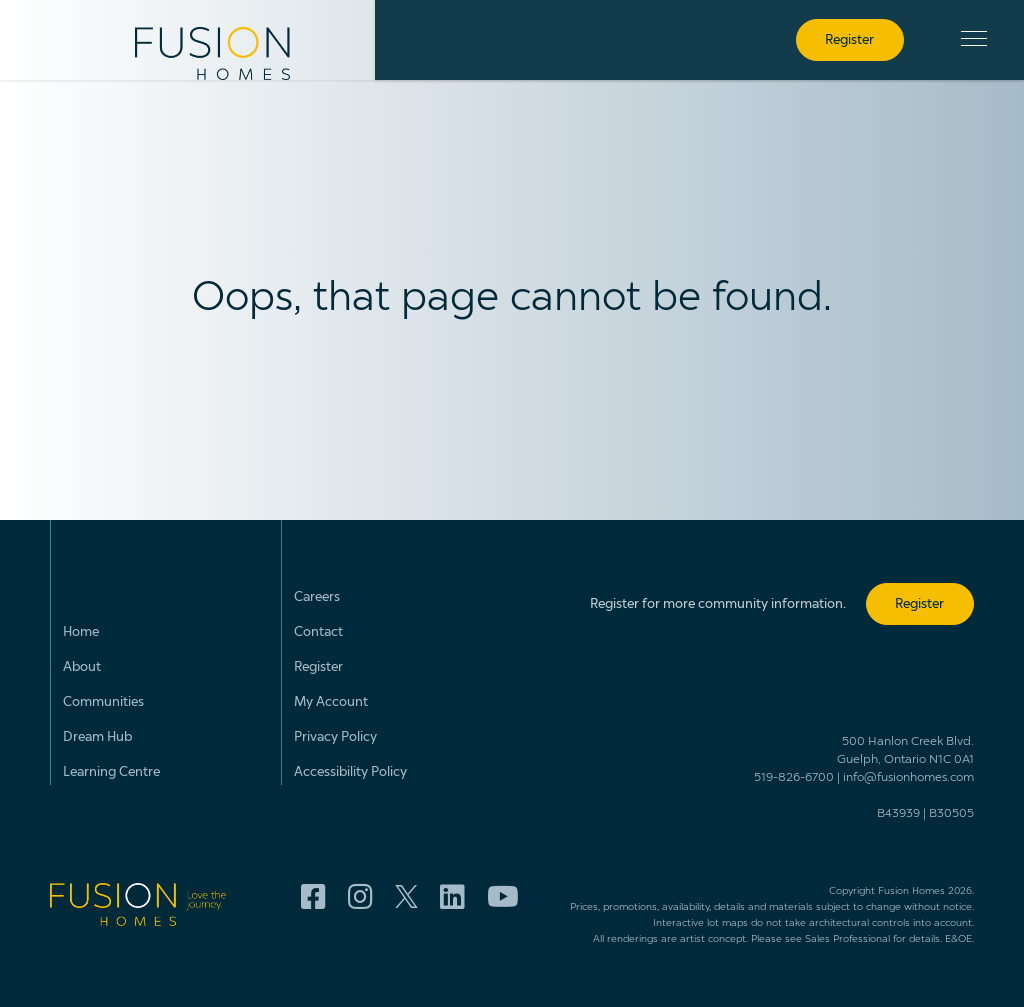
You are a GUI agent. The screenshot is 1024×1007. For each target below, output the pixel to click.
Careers (317, 597)
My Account (331, 702)
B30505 (951, 814)
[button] (974, 38)
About (82, 667)
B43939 (898, 814)
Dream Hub (97, 737)
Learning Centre (111, 772)
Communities (103, 702)
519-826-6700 (794, 778)
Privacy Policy (335, 737)
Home (81, 632)
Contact (318, 632)
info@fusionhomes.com (908, 778)
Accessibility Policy (350, 772)
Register (318, 667)
